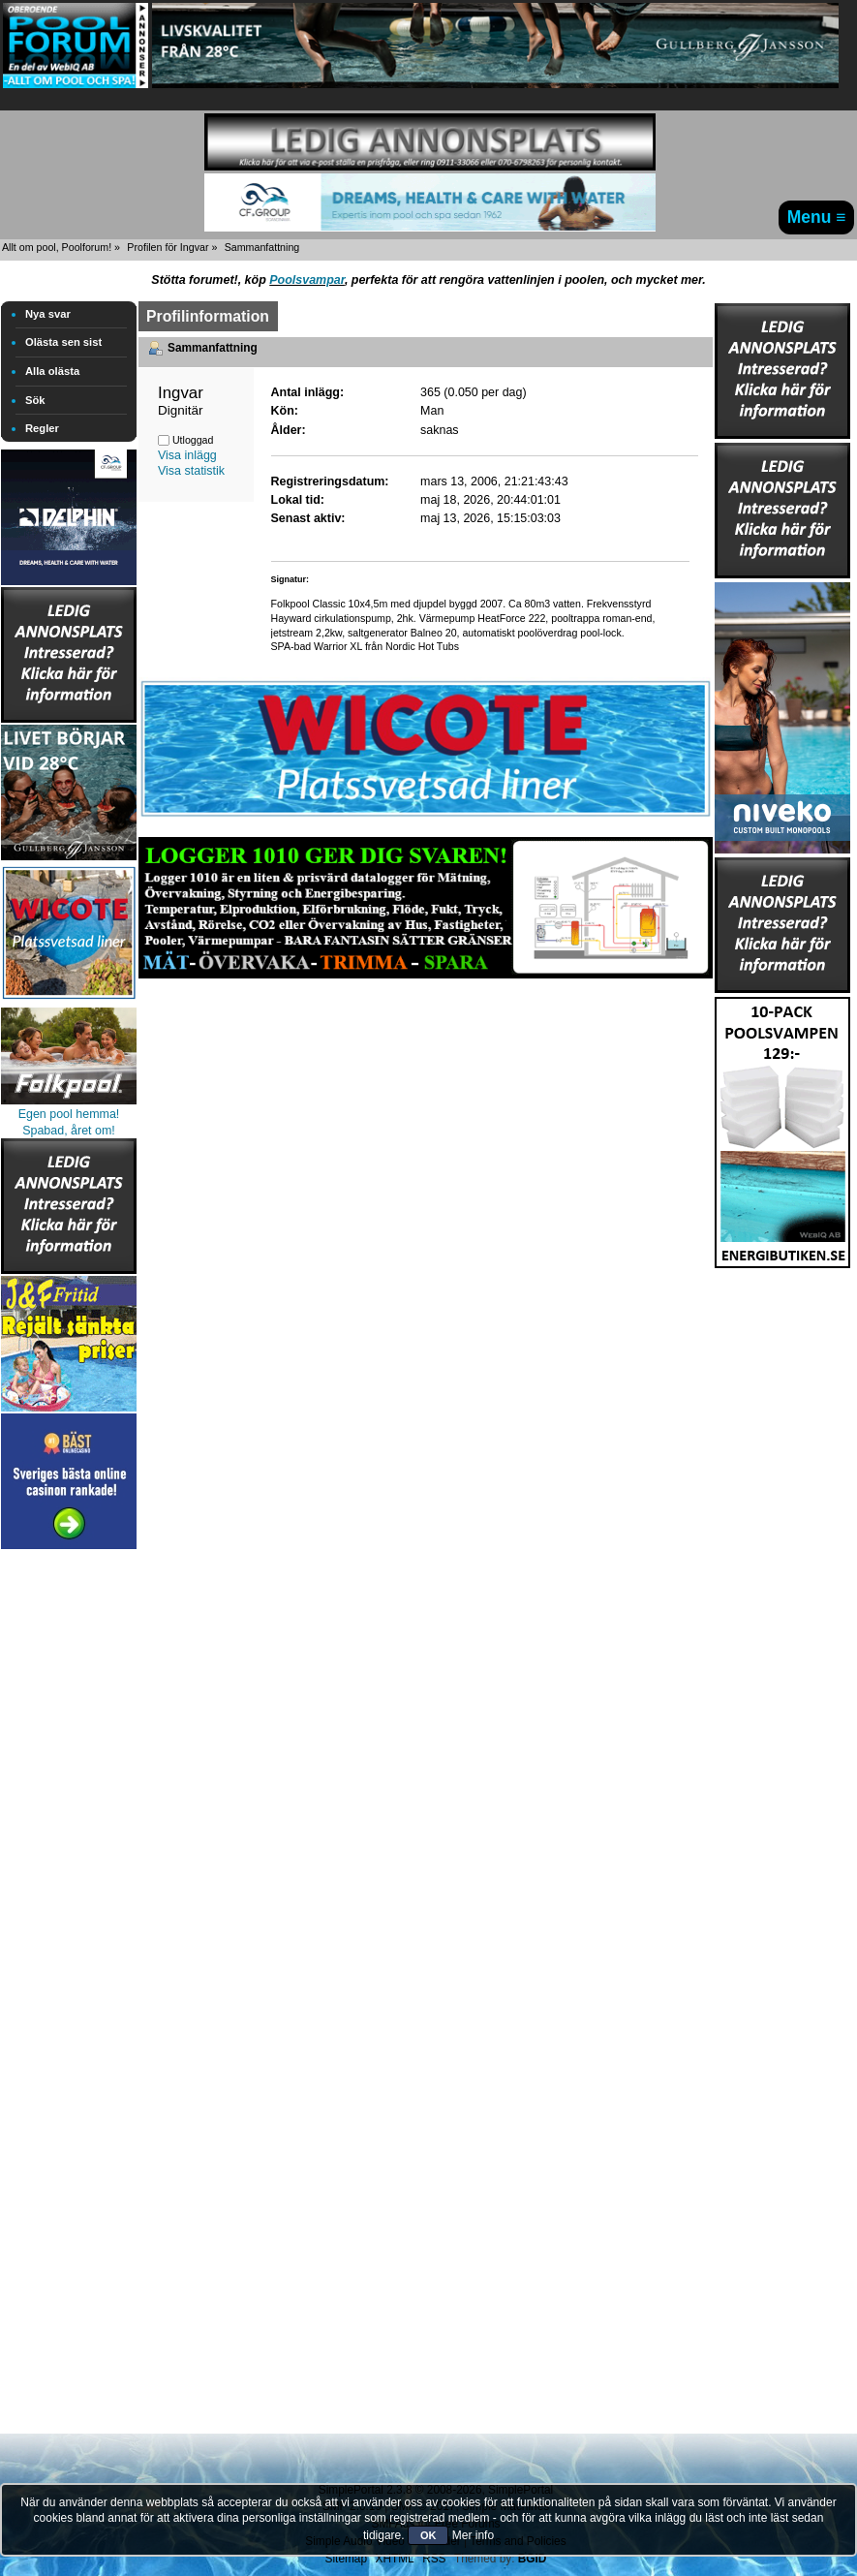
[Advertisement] (69, 1844)
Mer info (473, 2535)
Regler (42, 428)
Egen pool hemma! (69, 1114)
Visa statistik (191, 471)
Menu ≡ (816, 217)
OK (428, 2535)
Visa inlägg (187, 455)
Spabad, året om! (68, 1130)
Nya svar (48, 314)
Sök (35, 400)
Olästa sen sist (63, 342)
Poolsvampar (307, 280)
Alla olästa (52, 371)
